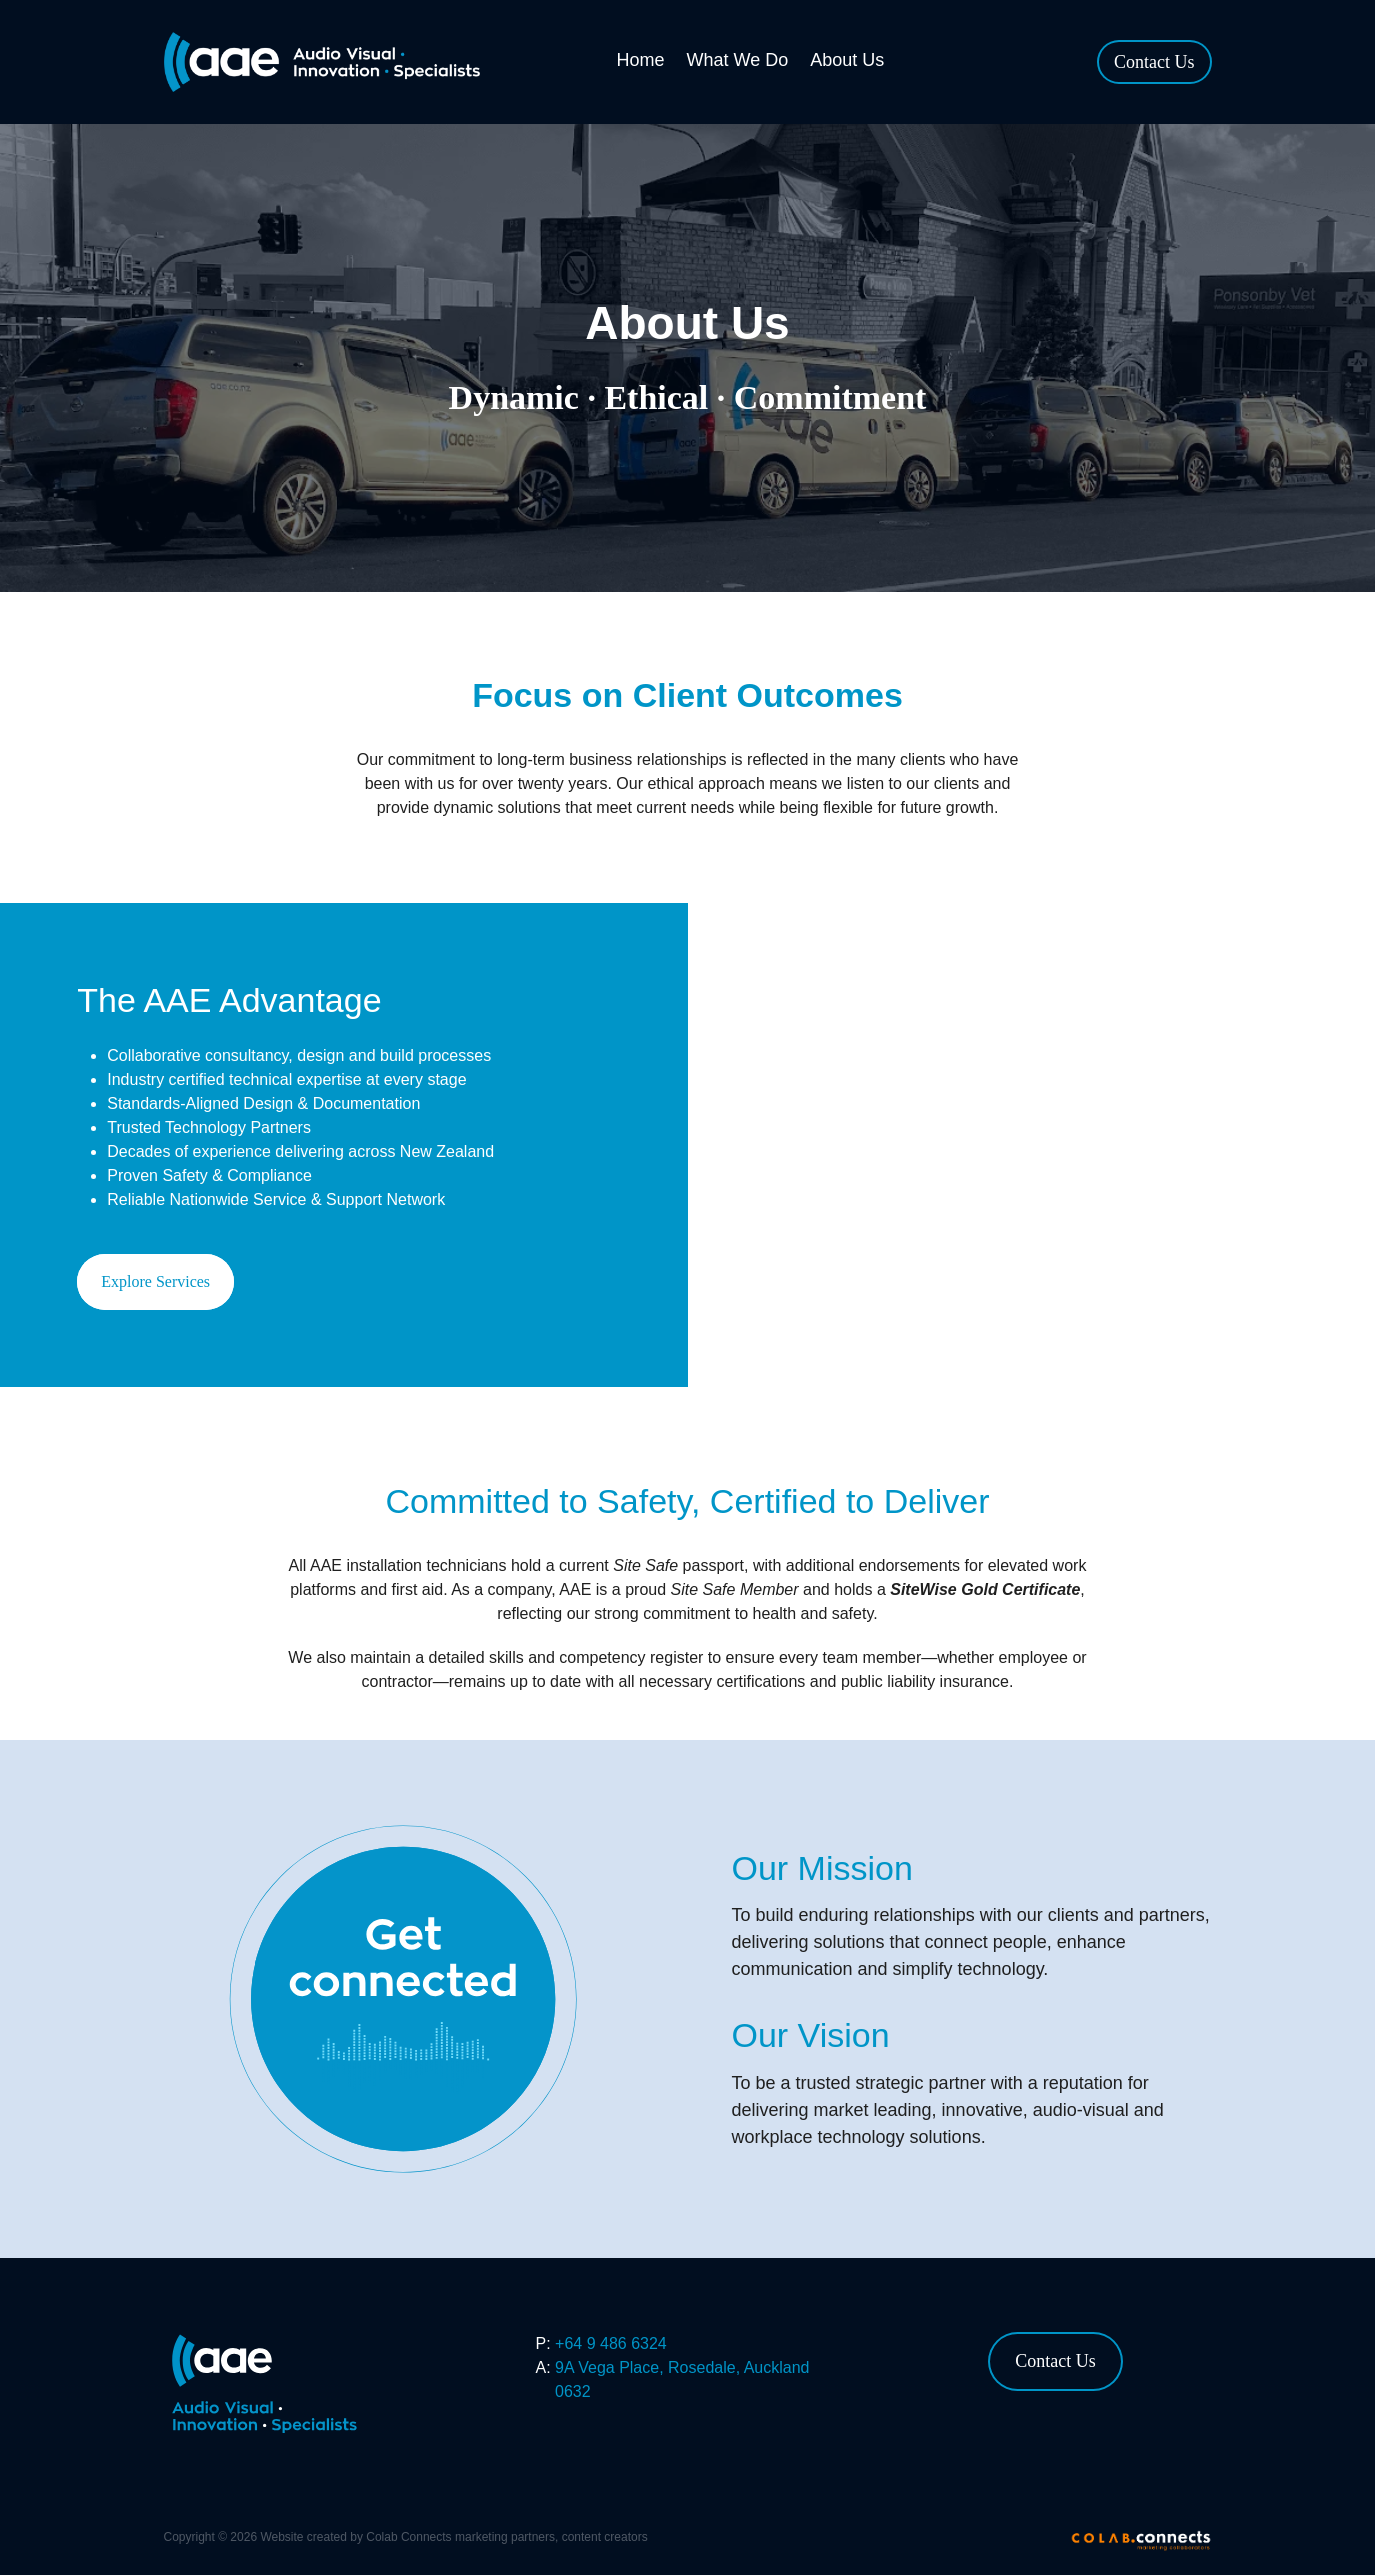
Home (641, 60)
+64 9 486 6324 (611, 2343)
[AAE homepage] (331, 62)
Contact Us (1154, 62)
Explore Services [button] (155, 1281)
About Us (847, 60)
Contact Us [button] (1055, 2361)
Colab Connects (408, 2537)
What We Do (738, 60)
